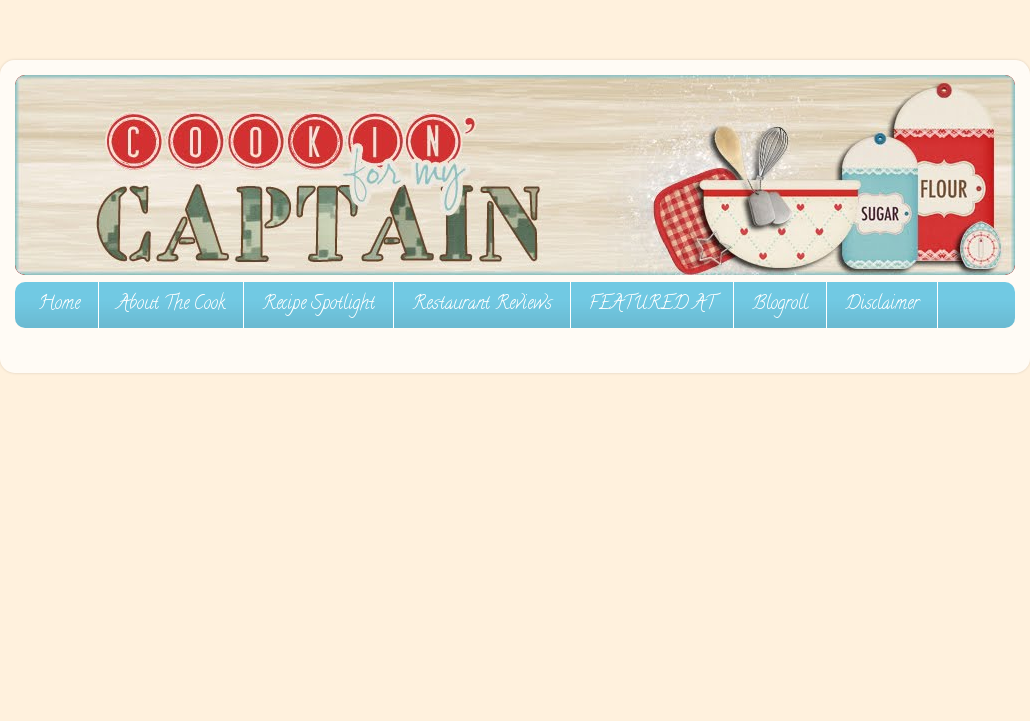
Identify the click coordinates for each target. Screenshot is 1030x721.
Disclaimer (882, 305)
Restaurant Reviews (482, 305)
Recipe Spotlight (318, 305)
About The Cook (171, 305)
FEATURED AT (652, 305)
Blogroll (780, 305)
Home (59, 305)
